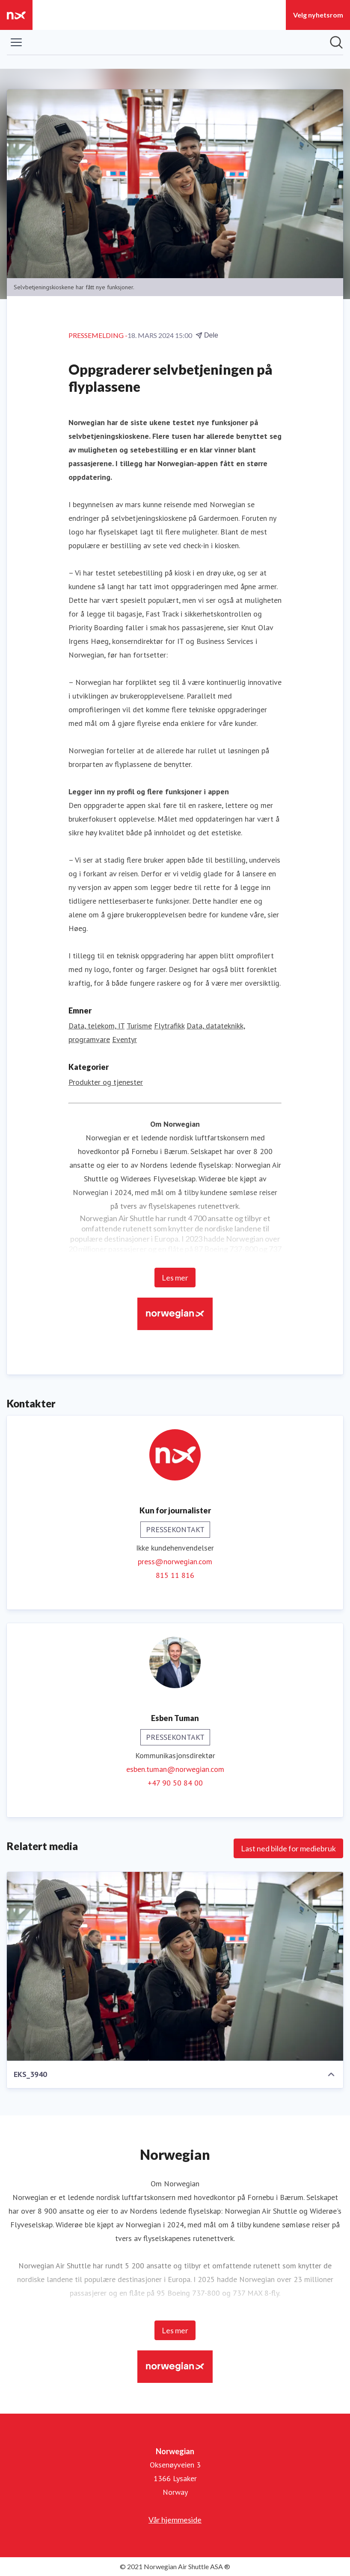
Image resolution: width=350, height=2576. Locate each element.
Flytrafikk (169, 1026)
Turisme (139, 1026)
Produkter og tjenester (105, 1082)
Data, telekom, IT (96, 1026)
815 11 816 (175, 1575)
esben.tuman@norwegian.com (175, 1769)
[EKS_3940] (175, 1966)
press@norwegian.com (175, 1561)
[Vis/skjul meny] (16, 42)
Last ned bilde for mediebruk (288, 1848)
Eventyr (124, 1039)
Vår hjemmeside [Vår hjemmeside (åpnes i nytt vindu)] (175, 2519)
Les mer (175, 1277)
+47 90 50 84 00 (175, 1783)
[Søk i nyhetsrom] (336, 42)
